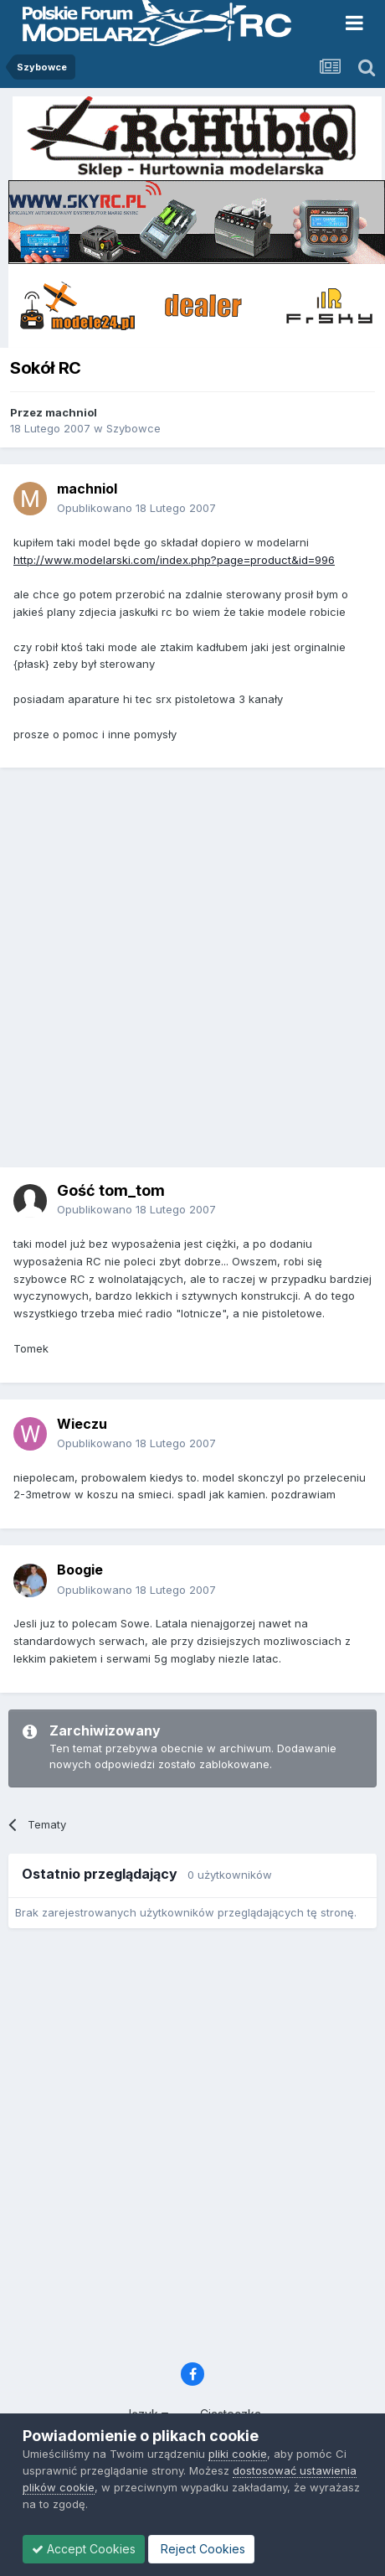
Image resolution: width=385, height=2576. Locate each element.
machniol (71, 412)
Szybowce (133, 428)
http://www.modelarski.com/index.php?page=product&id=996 (174, 559)
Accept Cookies (84, 2549)
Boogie (80, 1569)
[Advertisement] (188, 973)
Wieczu (82, 1423)
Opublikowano (136, 508)
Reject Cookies (201, 2549)
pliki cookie (237, 2453)
